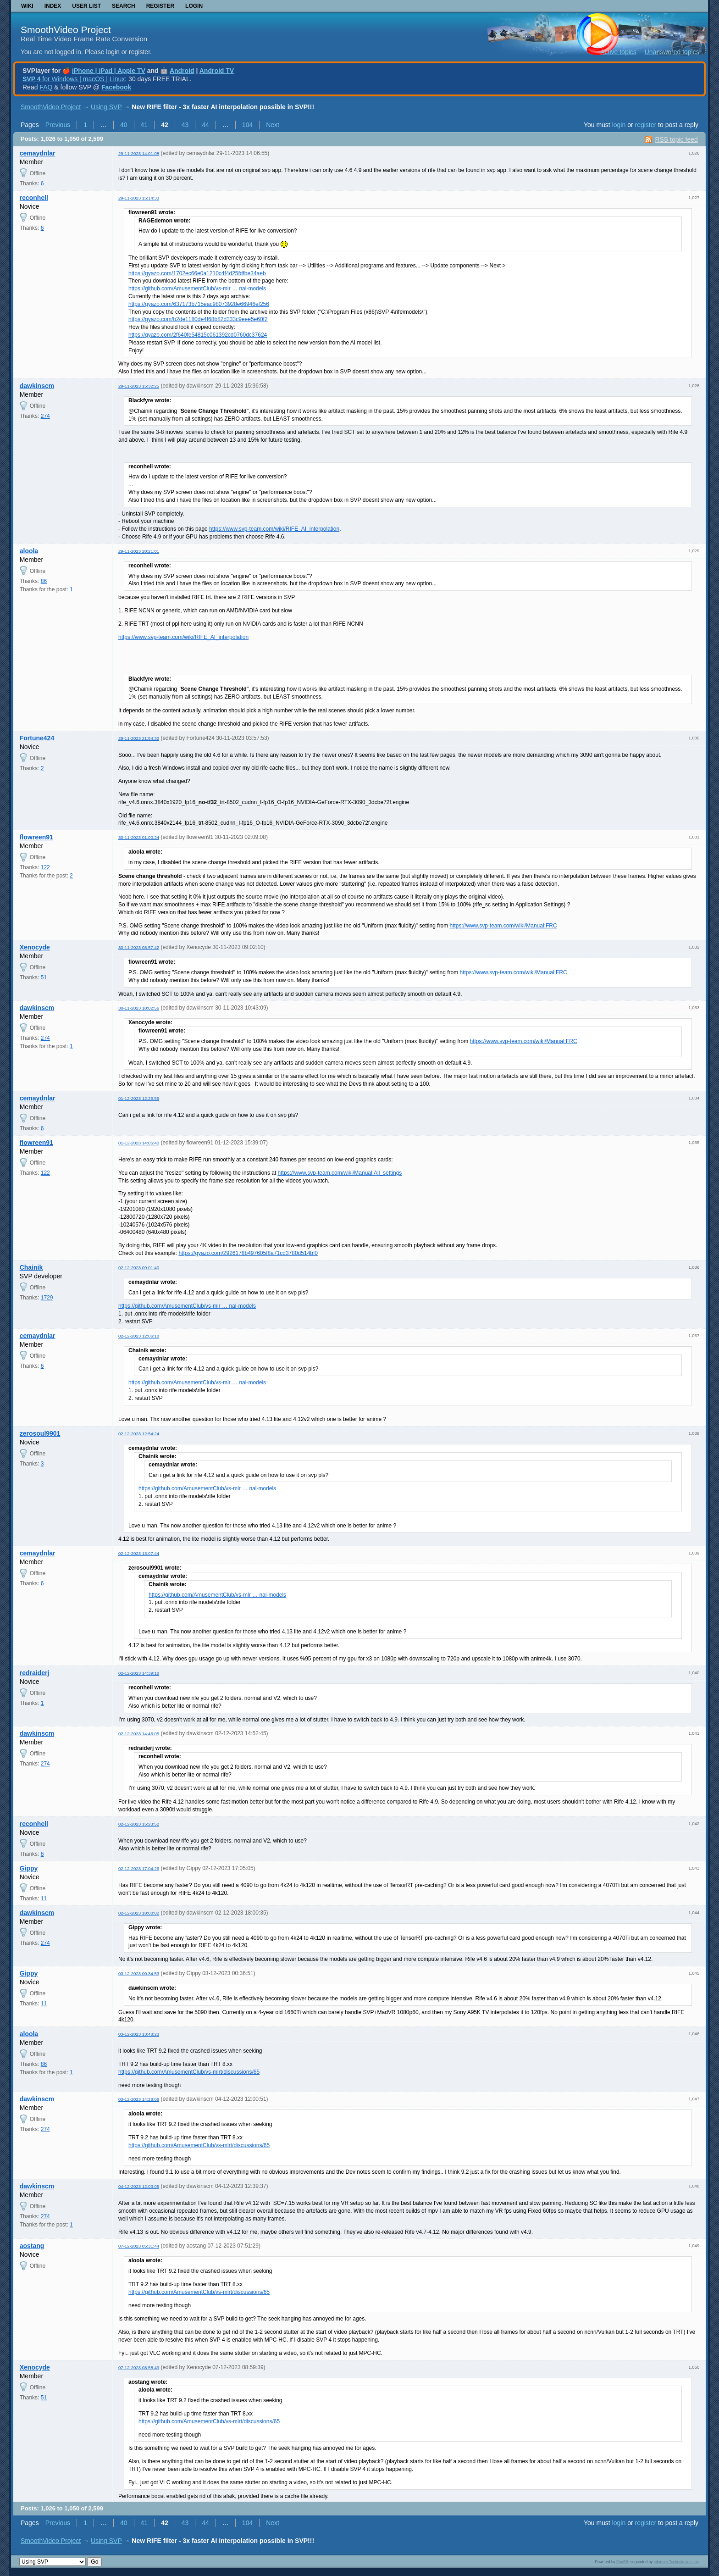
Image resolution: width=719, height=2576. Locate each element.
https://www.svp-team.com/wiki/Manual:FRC (503, 925)
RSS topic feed (676, 139)
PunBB (622, 2561)
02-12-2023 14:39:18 (138, 1673)
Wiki (27, 6)
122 (45, 867)
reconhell (34, 197)
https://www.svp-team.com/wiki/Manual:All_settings (340, 1173)
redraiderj (35, 1673)
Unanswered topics (672, 52)
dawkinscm (37, 385)
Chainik (31, 1267)
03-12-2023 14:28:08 (138, 2099)
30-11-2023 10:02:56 (138, 1007)
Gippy (29, 1868)
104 (247, 124)
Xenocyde (35, 947)
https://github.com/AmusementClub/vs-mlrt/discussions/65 (189, 2072)
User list (86, 6)
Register (160, 6)
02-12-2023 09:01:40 (138, 1267)
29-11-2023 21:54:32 (138, 738)
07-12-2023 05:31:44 (138, 2245)
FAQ (45, 87)
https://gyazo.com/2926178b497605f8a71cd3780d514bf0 (248, 1253)
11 (44, 1898)
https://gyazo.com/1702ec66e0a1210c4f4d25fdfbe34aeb (197, 273)
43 (185, 124)
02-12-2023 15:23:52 (138, 1824)
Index (52, 6)
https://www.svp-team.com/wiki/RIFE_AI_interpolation (274, 529)
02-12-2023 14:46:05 (138, 1733)
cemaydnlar (37, 153)
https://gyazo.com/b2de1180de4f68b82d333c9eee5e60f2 (198, 319)
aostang (32, 2245)
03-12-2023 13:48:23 (138, 2034)
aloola (29, 551)
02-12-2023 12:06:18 (138, 1335)
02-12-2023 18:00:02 (138, 1912)
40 (123, 124)
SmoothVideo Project (66, 29)
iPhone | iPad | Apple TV (108, 70)
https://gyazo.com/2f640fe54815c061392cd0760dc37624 (197, 335)
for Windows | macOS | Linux (73, 79)
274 (45, 416)
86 (44, 581)
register (645, 124)
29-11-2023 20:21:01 (138, 551)
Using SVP (106, 107)
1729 (47, 1297)
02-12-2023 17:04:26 (138, 1868)
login (619, 124)
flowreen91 (36, 837)
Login (194, 6)
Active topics (618, 52)
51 (44, 977)
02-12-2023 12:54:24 (138, 1433)
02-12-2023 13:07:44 (138, 1553)
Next (272, 124)
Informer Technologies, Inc (676, 2561)
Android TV (216, 70)
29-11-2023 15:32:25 (138, 386)
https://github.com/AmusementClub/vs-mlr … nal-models (197, 288)
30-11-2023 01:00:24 (138, 837)
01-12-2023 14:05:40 (138, 1142)
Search (123, 6)
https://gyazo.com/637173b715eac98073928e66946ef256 (198, 304)
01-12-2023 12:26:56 (138, 1098)
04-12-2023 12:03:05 (138, 2186)
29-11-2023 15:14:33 (138, 197)
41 (144, 124)
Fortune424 (37, 738)
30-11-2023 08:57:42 (138, 947)
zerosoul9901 (40, 1433)
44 (205, 124)
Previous (57, 124)
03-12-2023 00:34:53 (138, 1973)
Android (182, 70)
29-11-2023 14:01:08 (138, 153)
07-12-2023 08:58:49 (138, 2367)
